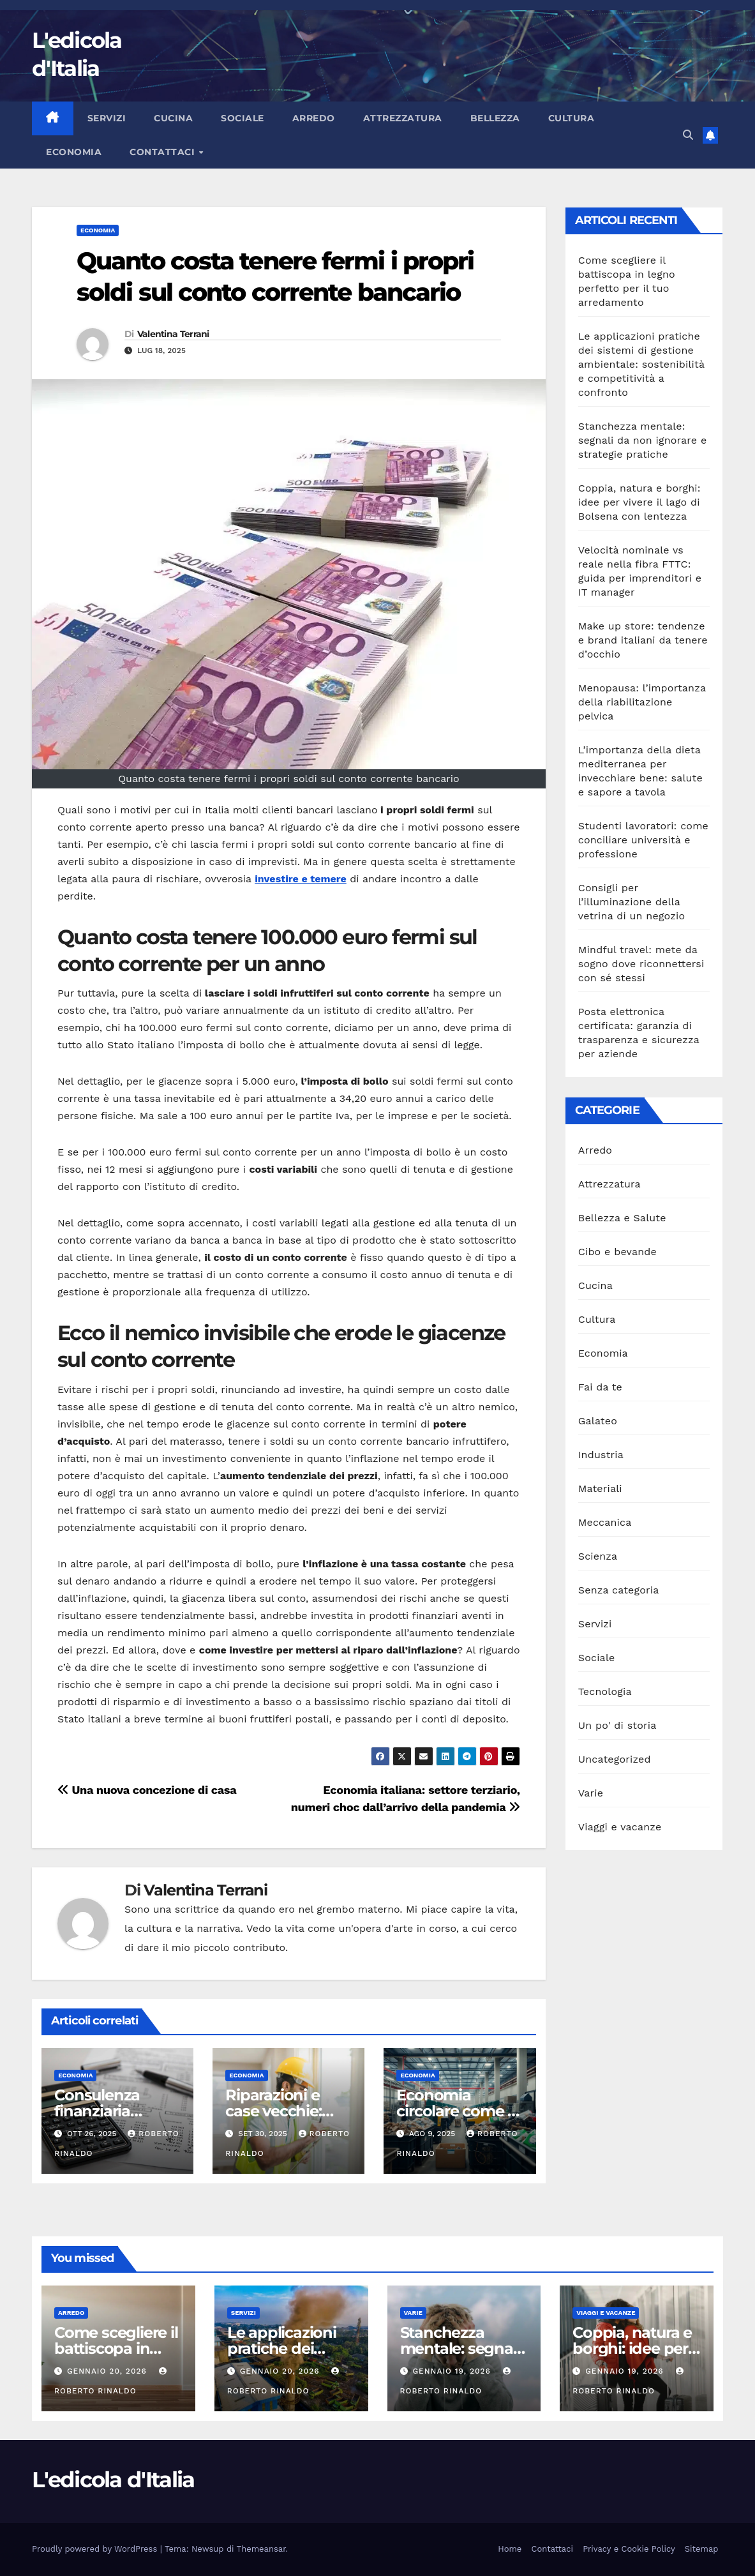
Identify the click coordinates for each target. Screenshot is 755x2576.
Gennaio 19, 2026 (452, 2371)
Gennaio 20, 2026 (108, 2371)
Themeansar (261, 2549)
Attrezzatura (402, 118)
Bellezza (495, 118)
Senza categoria (618, 1590)
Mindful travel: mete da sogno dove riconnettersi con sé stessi (641, 964)
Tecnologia (605, 1691)
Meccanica (605, 1522)
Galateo (597, 1421)
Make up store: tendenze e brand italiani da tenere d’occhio (643, 640)
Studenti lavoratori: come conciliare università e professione (643, 840)
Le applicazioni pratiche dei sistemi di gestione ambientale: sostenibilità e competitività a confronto (641, 364)
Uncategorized (614, 1759)
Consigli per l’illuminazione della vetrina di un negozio (631, 902)
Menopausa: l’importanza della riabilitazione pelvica (642, 702)
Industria (601, 1455)
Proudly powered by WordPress (96, 2549)
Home (509, 2549)
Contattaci (164, 152)
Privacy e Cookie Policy (629, 2549)
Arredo (313, 118)
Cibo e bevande (617, 1252)
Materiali (600, 1488)
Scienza (598, 1556)
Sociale (242, 118)
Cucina (173, 118)
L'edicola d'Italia (113, 2479)
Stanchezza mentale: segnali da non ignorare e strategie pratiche (642, 440)
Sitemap (702, 2549)
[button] (688, 135)
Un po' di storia (617, 1725)
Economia (73, 152)
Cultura (571, 118)
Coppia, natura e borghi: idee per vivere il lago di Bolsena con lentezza (639, 502)
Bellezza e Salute (622, 1218)
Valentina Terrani (173, 334)
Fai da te (600, 1387)
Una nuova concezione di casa (146, 1789)
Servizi (106, 118)
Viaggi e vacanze (620, 1827)
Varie (590, 1793)
